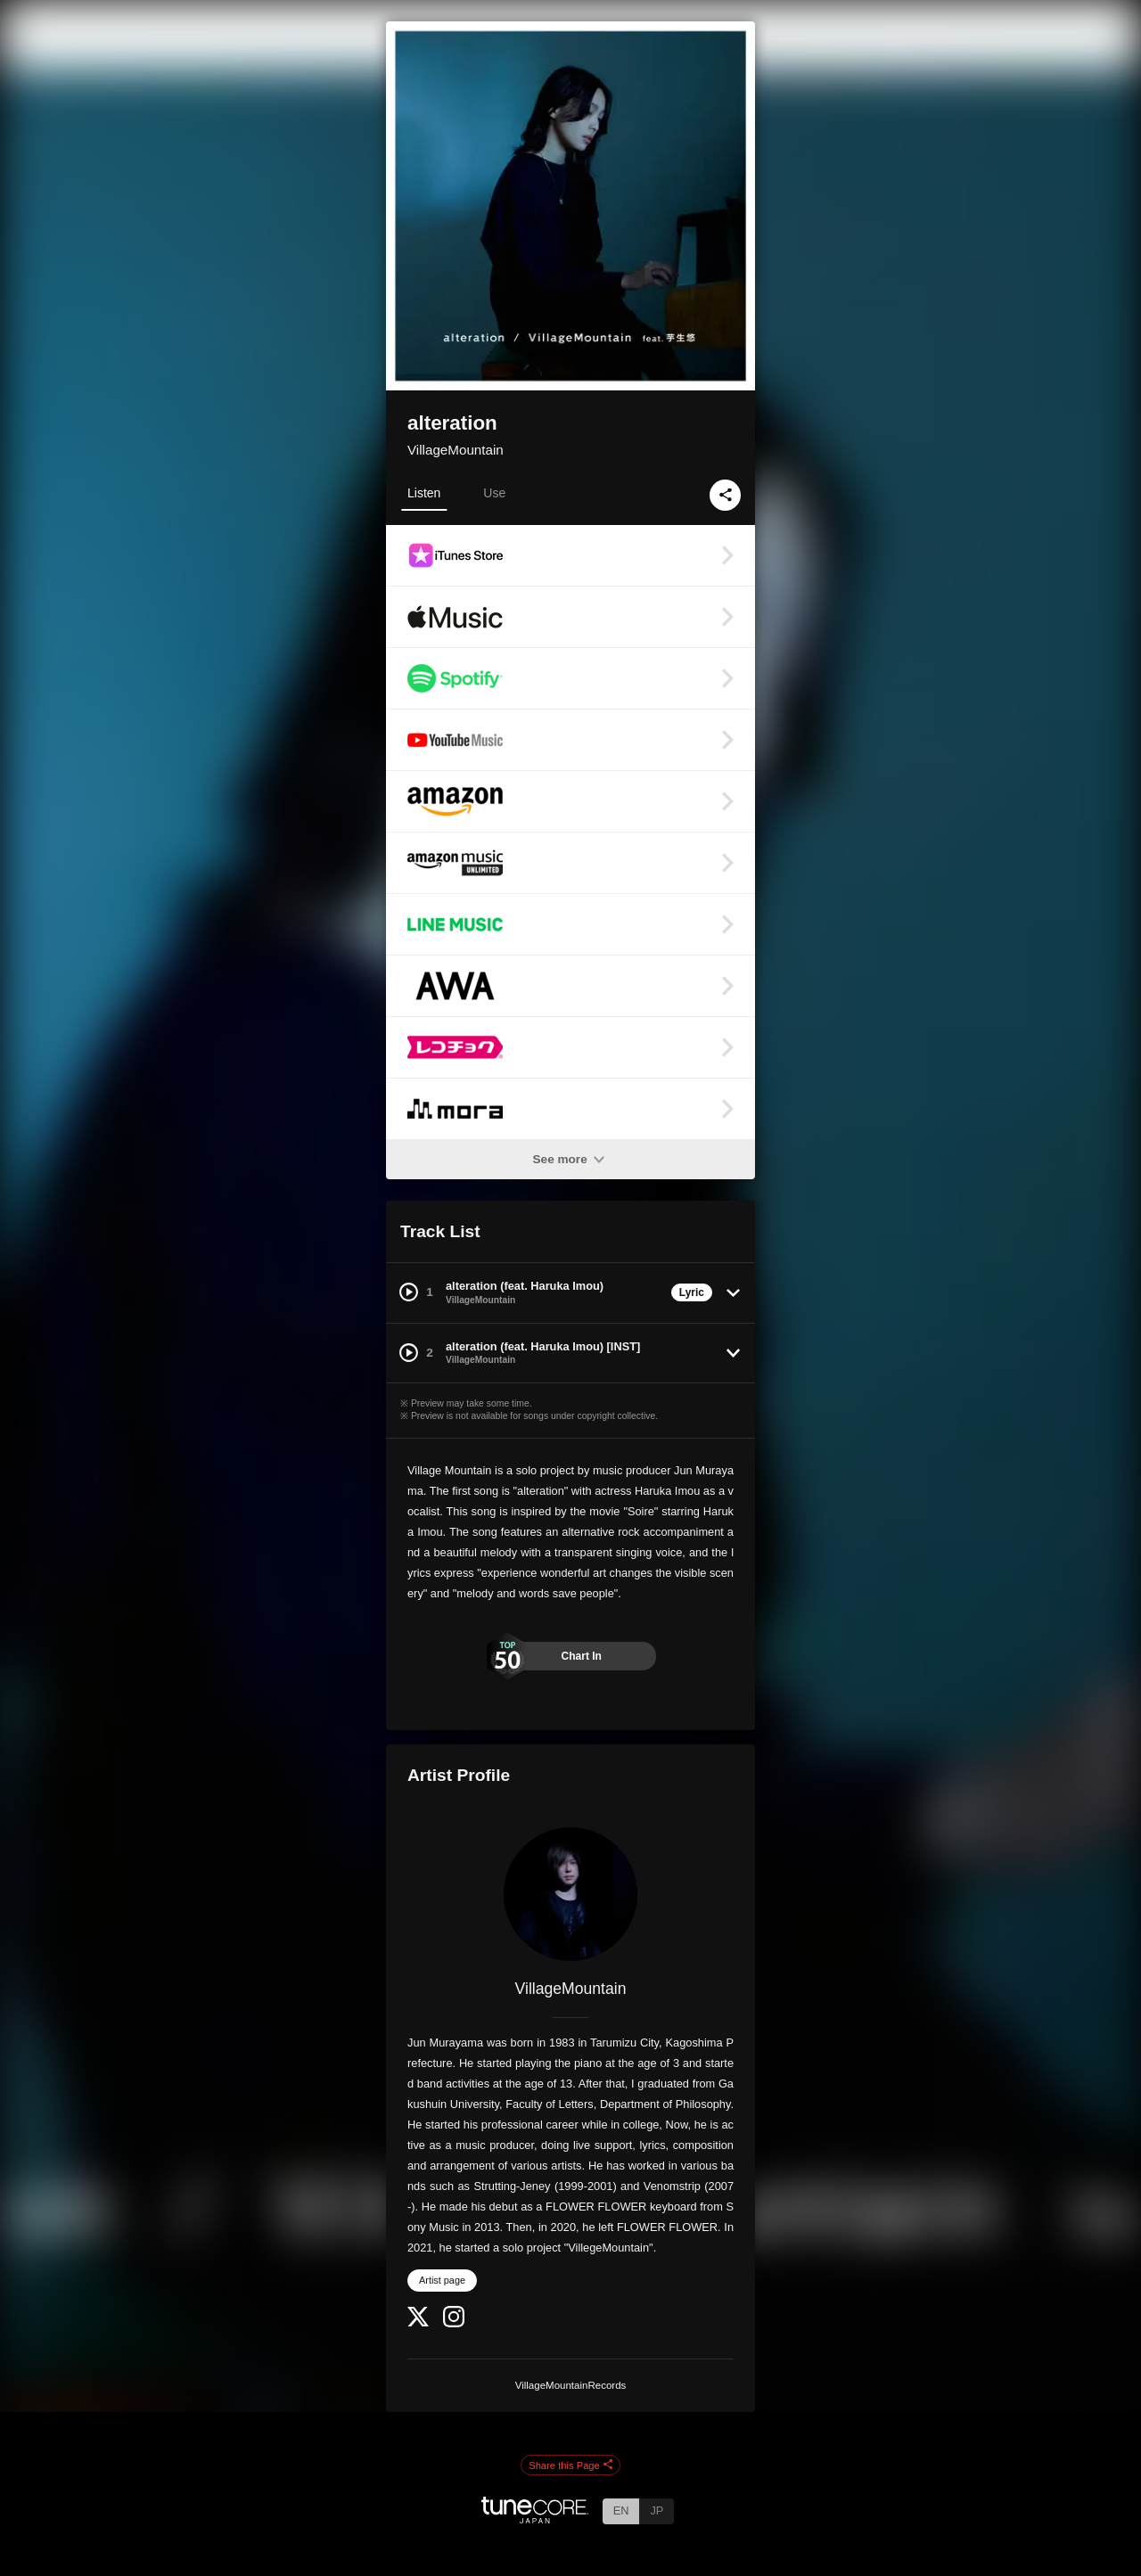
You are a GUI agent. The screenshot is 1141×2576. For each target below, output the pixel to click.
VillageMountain (455, 449)
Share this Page (570, 2465)
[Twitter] (418, 2322)
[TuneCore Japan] (534, 2518)
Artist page (442, 2280)
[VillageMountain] (570, 1894)
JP (656, 2510)
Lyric (691, 1292)
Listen (423, 493)
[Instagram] (453, 2323)
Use (494, 493)
